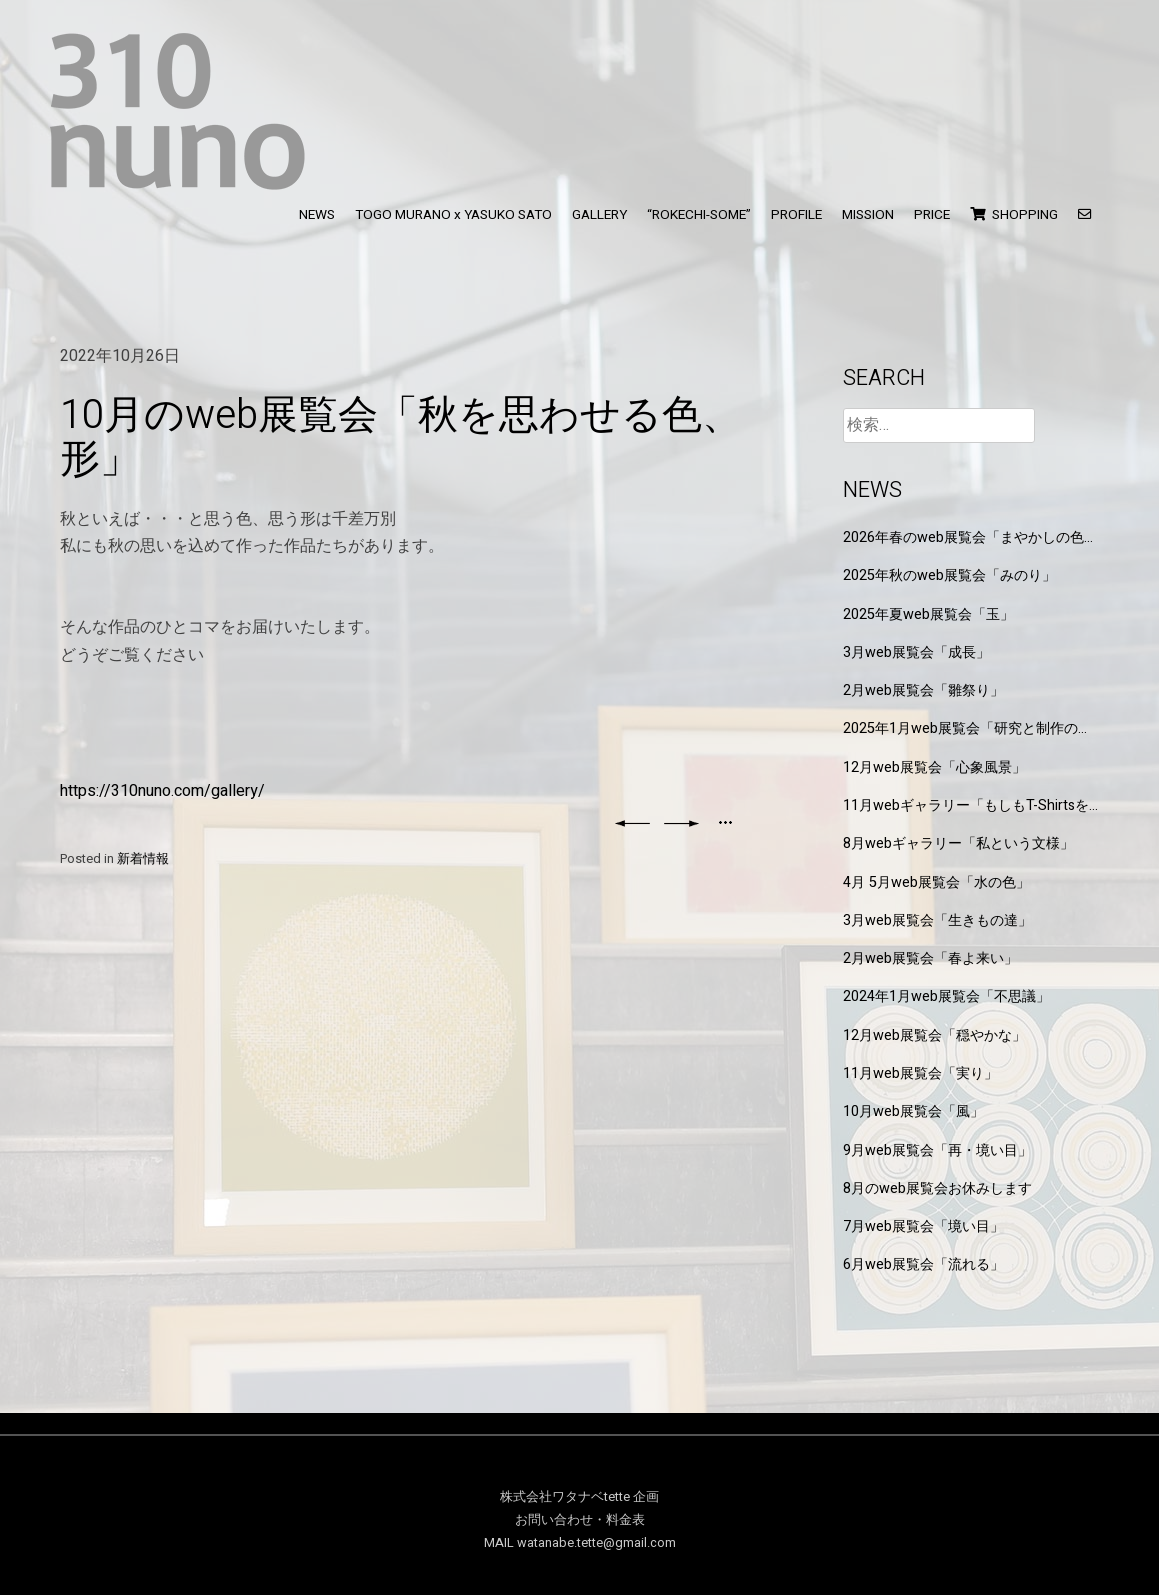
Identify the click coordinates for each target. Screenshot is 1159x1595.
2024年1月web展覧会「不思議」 (946, 996)
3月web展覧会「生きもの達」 (937, 920)
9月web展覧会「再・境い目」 (937, 1150)
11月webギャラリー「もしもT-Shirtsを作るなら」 (966, 805)
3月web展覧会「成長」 (916, 652)
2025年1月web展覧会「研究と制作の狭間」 (967, 728)
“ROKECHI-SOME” (699, 215)
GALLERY (599, 215)
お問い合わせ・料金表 (580, 1520)
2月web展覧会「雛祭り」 (923, 690)
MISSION (868, 215)
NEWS (317, 215)
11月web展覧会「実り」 (920, 1073)
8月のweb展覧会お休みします (937, 1188)
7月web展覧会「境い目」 (923, 1226)
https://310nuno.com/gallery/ (162, 791)
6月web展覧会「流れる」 (923, 1264)
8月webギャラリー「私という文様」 (958, 843)
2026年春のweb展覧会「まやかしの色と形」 (970, 537)
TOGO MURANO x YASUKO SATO (453, 215)
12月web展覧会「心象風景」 (934, 767)
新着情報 (143, 859)
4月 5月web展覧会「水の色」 (936, 882)
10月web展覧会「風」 (913, 1111)
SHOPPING (1014, 215)
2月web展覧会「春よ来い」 (930, 958)
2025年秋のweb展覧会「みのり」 (949, 575)
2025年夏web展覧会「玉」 (928, 614)
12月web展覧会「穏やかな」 (934, 1035)
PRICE (932, 215)
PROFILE (796, 215)
